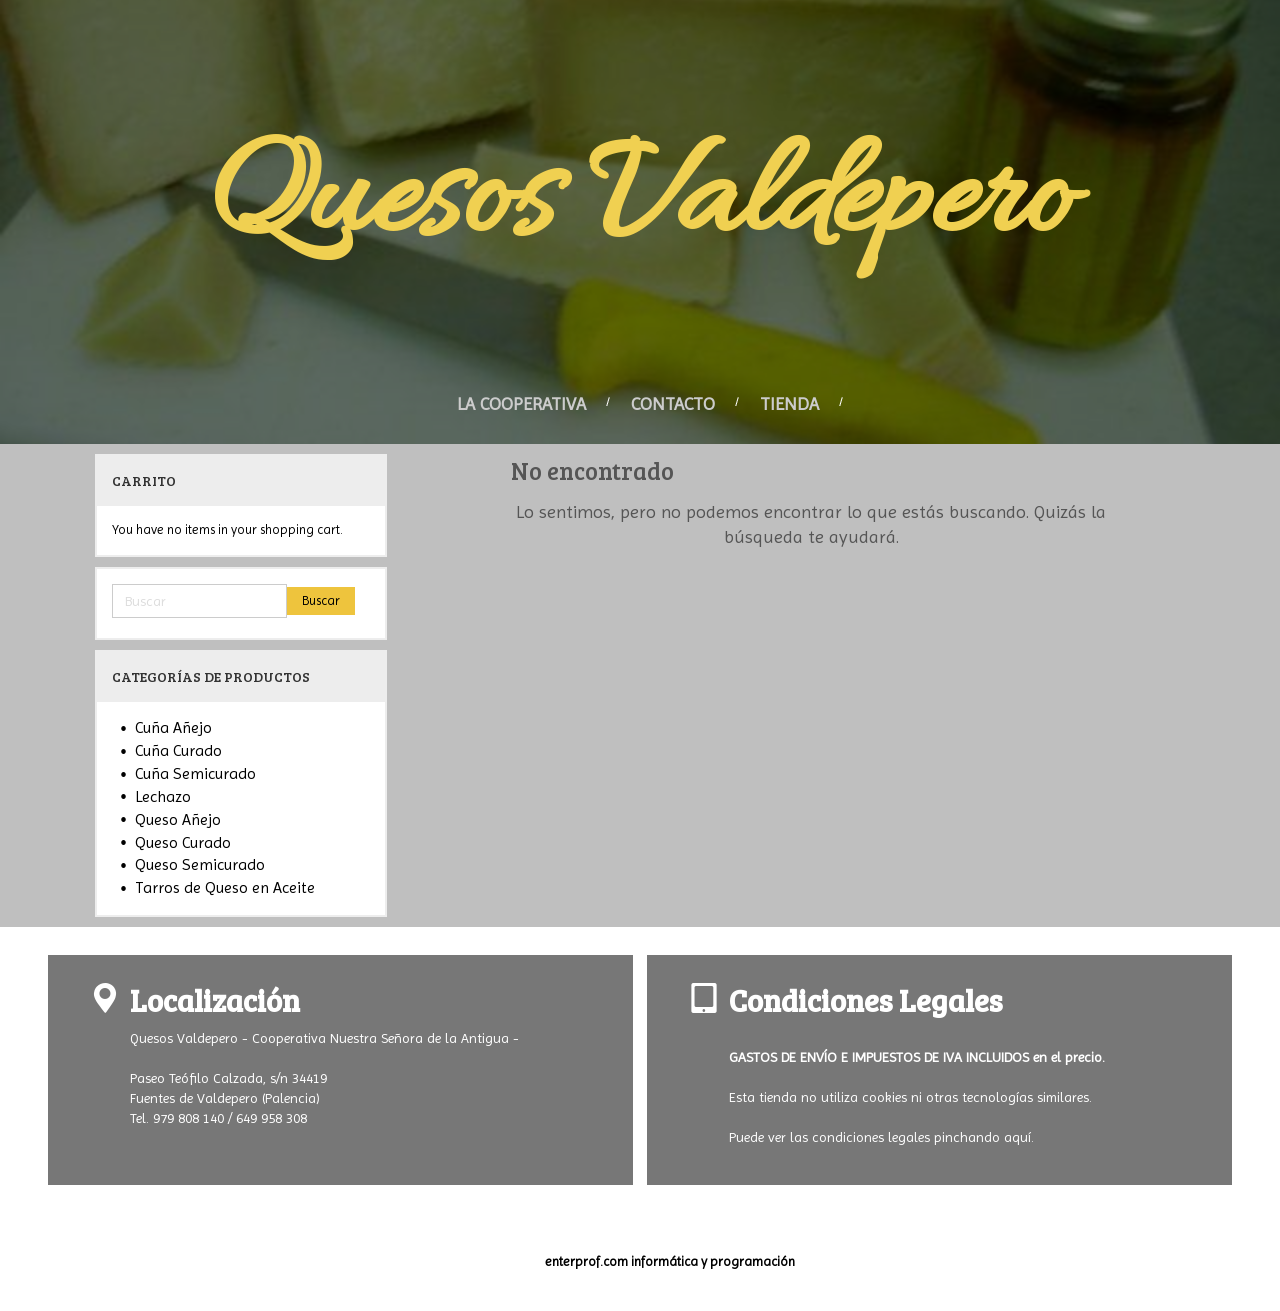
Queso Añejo (178, 819)
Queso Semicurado (200, 864)
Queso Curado (183, 842)
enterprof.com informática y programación (670, 1261)
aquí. (1019, 1137)
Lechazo (163, 796)
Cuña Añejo (173, 727)
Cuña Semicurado (195, 773)
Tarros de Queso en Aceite (225, 887)
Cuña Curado (178, 750)
